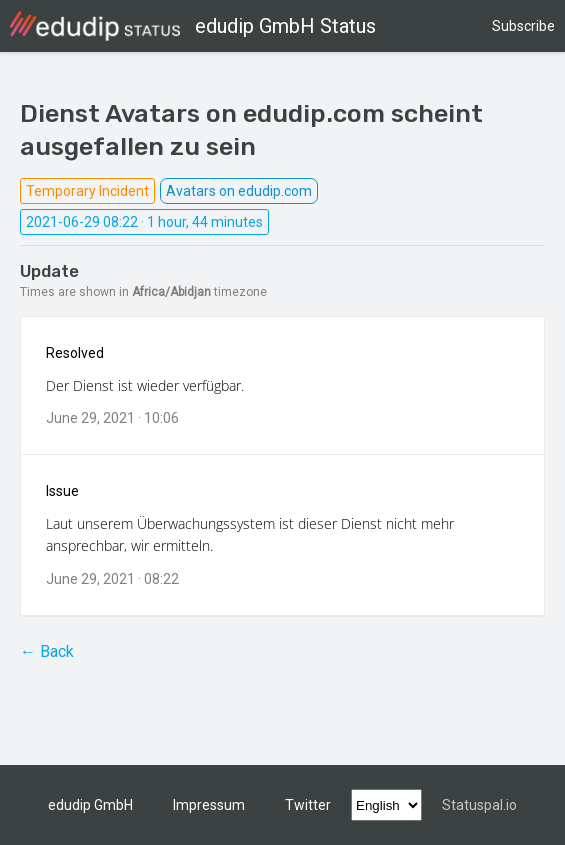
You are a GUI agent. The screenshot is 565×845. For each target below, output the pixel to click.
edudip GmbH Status (193, 26)
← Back (47, 651)
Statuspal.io (479, 805)
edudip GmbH (90, 805)
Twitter (308, 805)
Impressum (209, 805)
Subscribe (523, 26)
